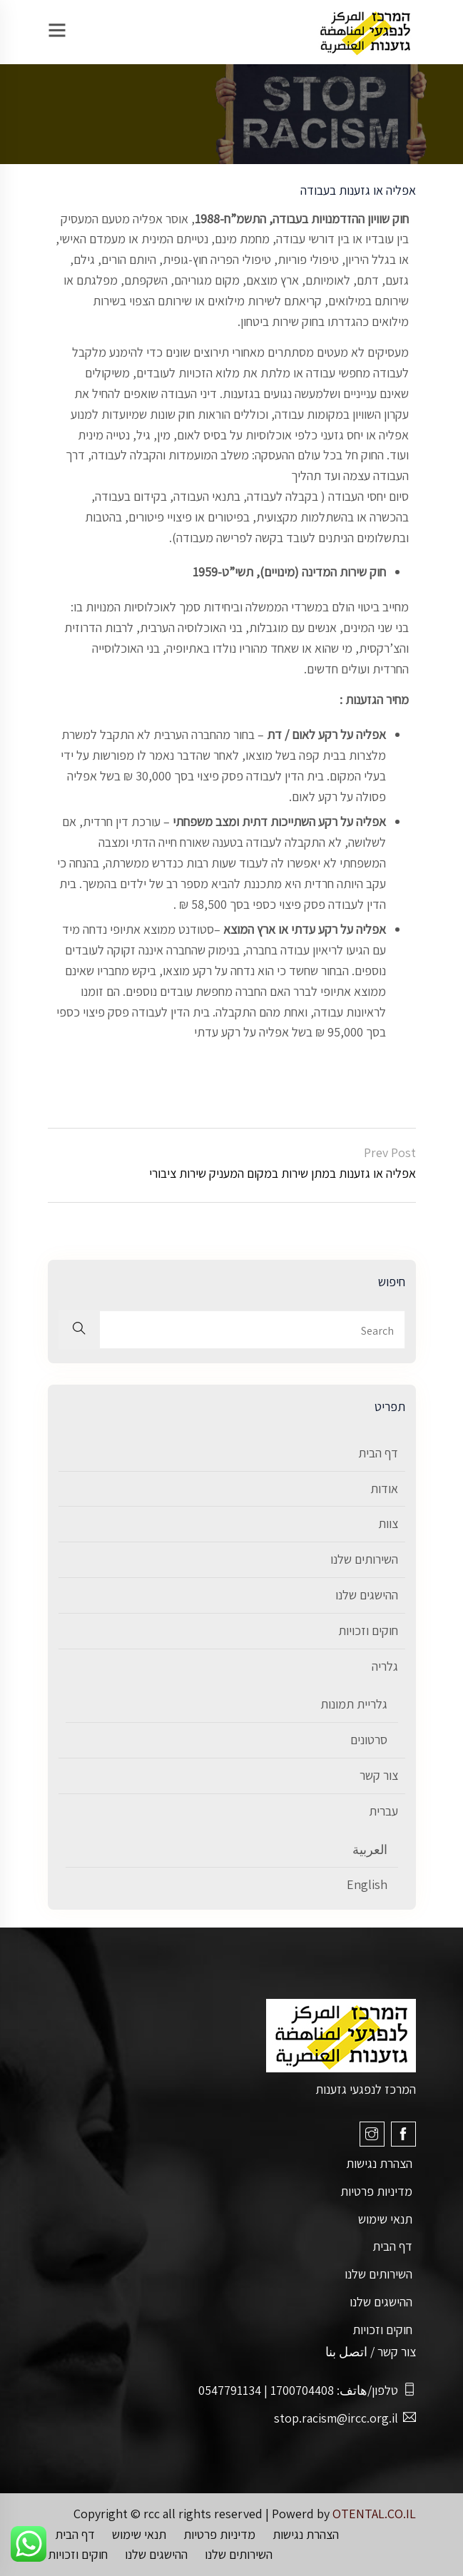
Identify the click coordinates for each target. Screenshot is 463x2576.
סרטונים (368, 1739)
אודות (384, 1488)
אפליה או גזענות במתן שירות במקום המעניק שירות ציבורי (282, 1173)
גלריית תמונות (353, 1704)
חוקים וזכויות (368, 1630)
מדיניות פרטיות (376, 2191)
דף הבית (378, 1453)
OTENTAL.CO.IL (374, 2513)
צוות (388, 1523)
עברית (383, 1811)
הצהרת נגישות (379, 2163)
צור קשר (379, 1775)
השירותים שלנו (364, 1559)
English (367, 1884)
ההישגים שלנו (366, 1595)
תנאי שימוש (385, 2219)
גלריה (385, 1666)
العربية (369, 1849)
